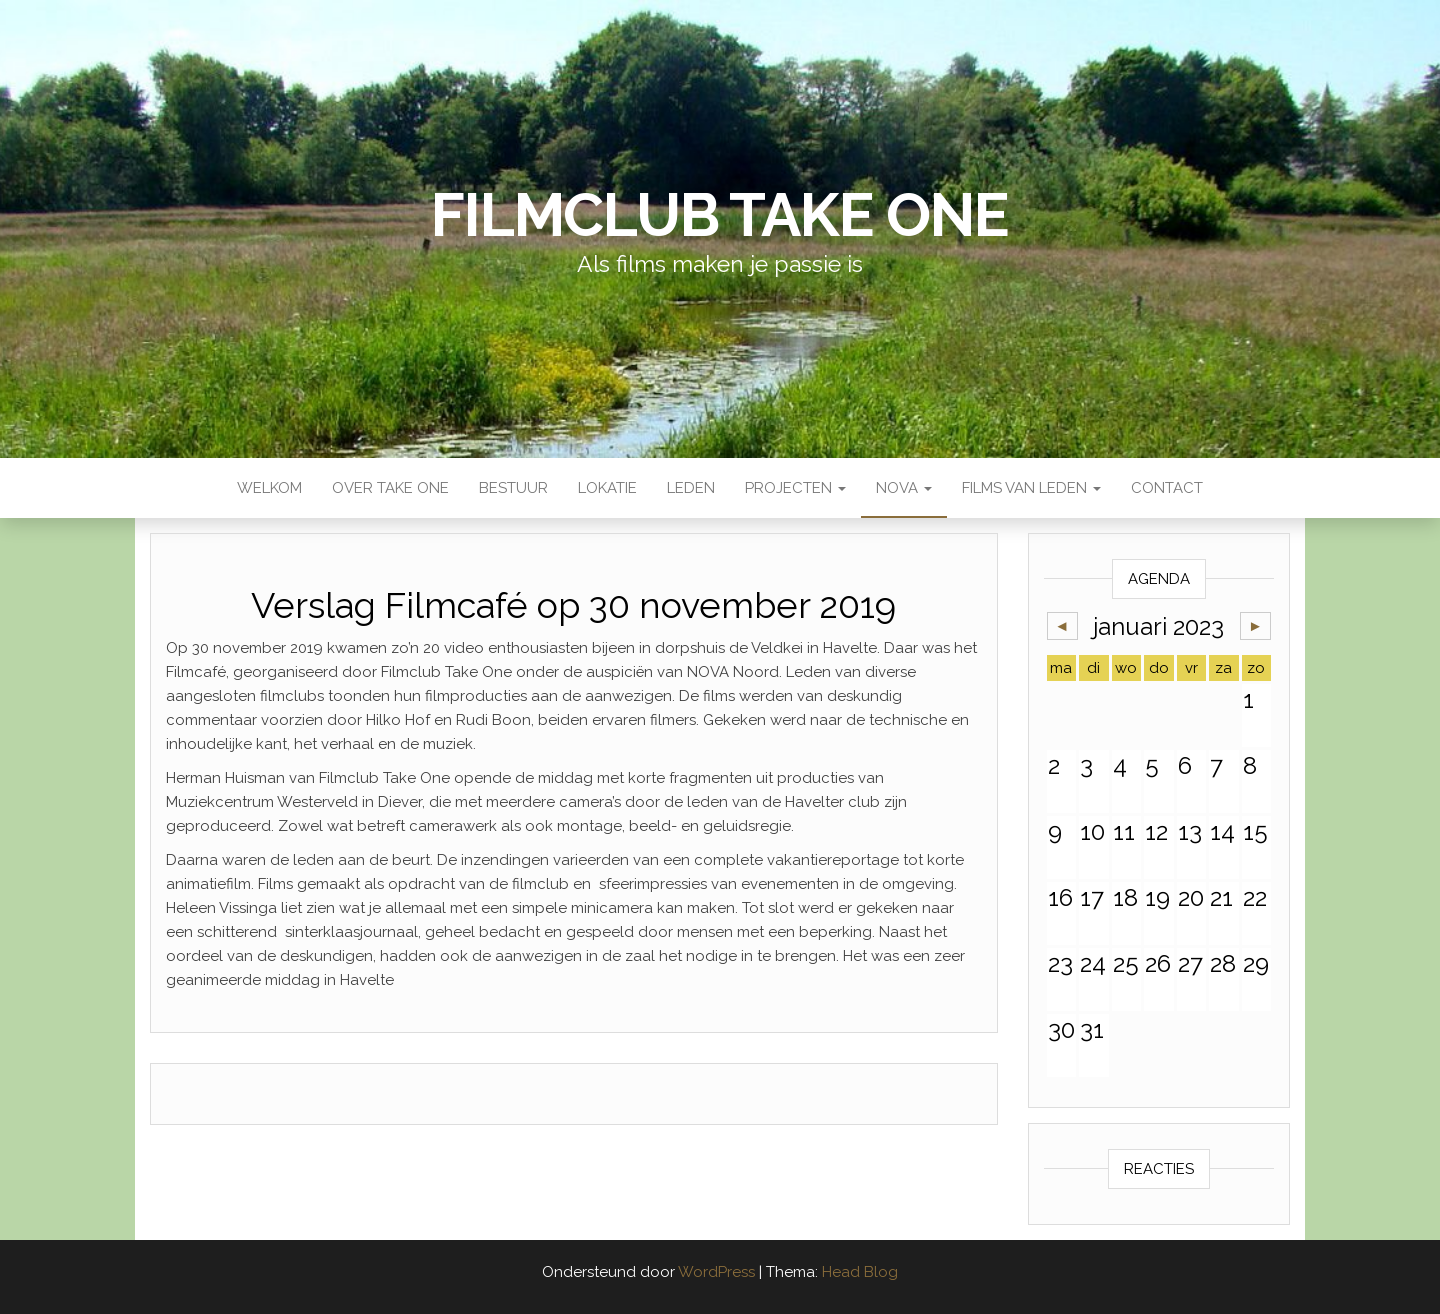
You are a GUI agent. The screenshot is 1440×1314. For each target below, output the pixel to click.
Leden (691, 488)
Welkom (269, 488)
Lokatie (607, 488)
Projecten (795, 488)
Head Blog (860, 1272)
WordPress (716, 1272)
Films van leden (1031, 488)
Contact (1167, 488)
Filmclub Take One (720, 215)
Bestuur (513, 488)
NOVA (904, 488)
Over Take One (390, 488)
